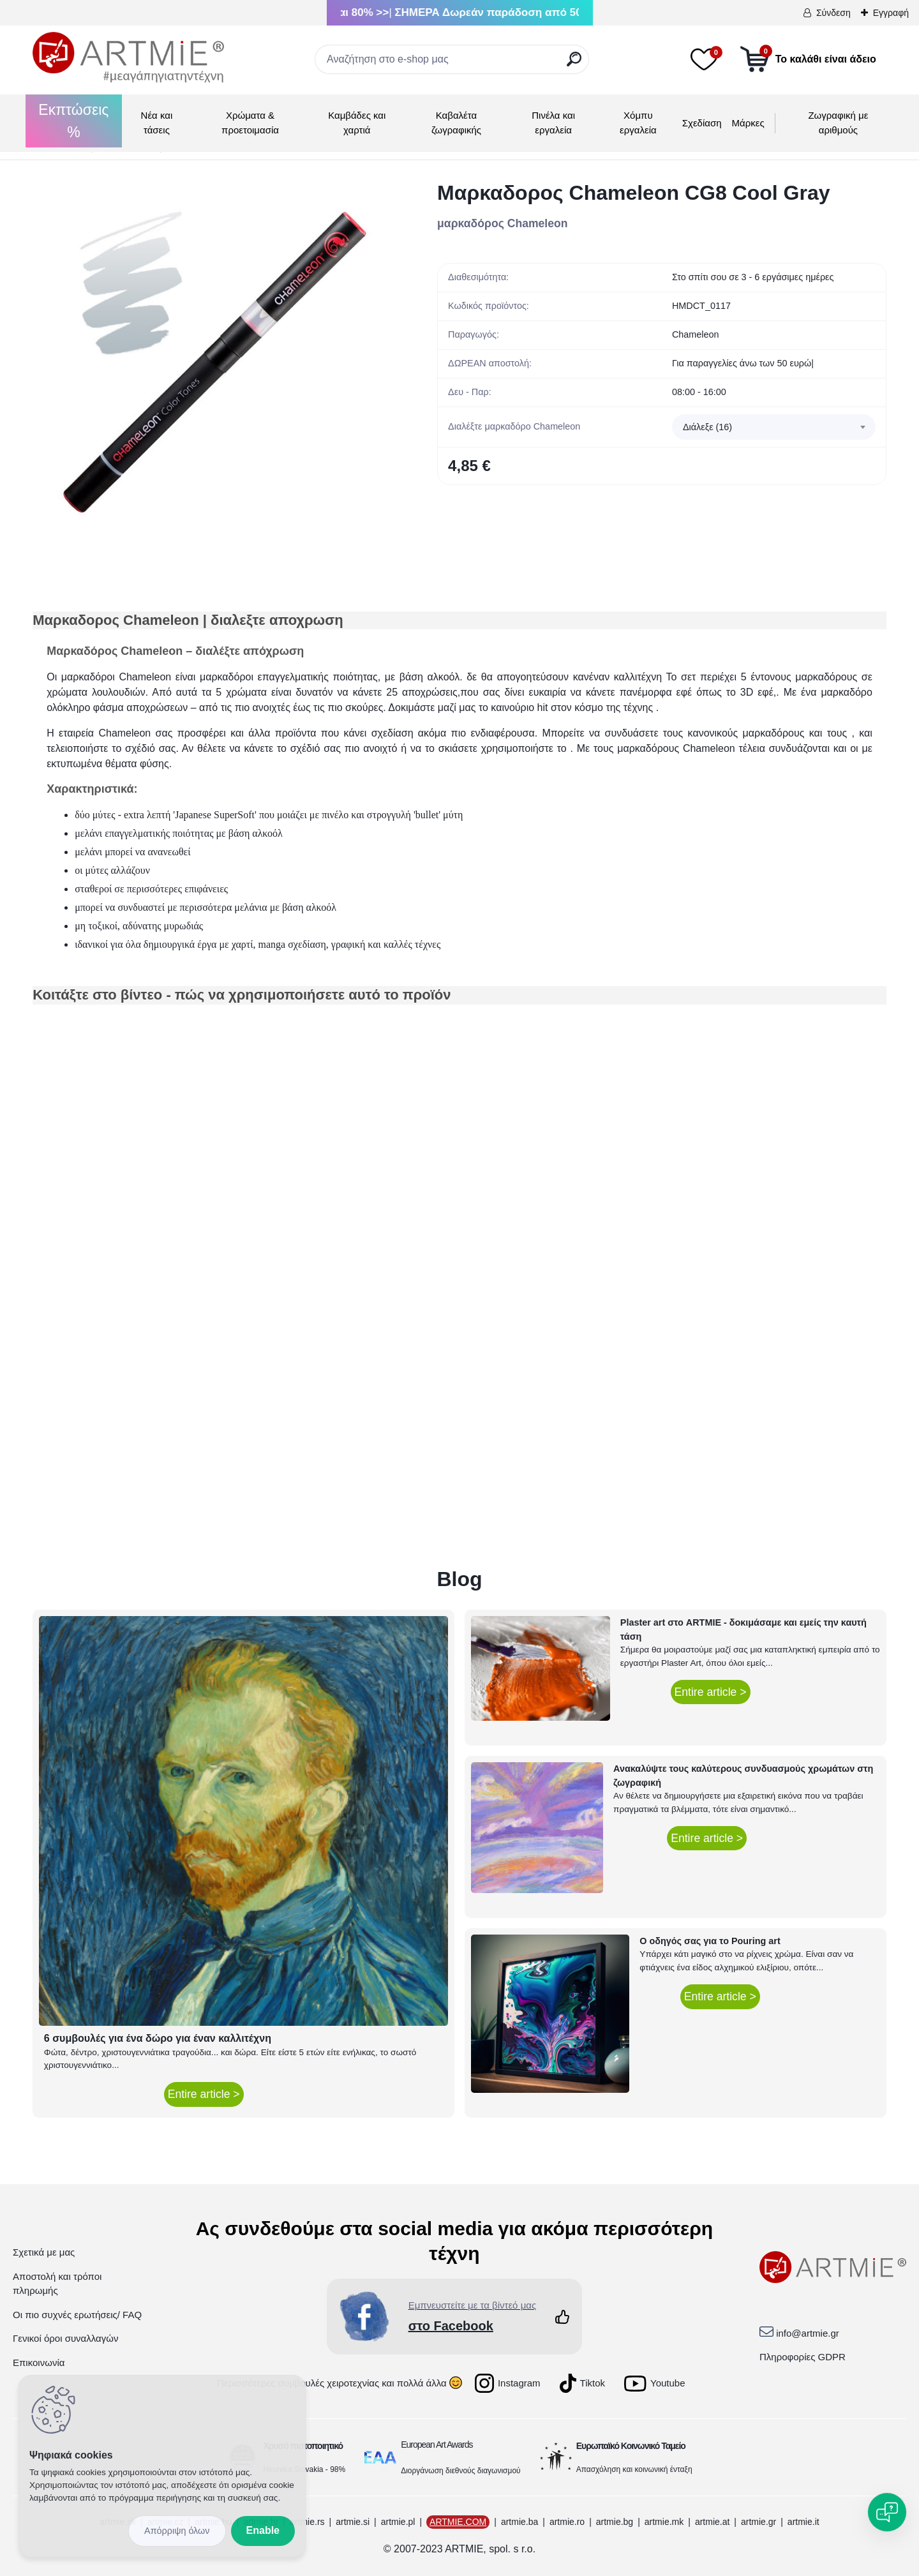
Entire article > (204, 2094)
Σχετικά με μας (44, 2252)
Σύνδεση (833, 13)
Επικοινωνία (38, 2362)
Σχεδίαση (702, 122)
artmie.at (712, 2522)
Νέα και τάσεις (157, 122)
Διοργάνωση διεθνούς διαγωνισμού (461, 2470)
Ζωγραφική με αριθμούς (838, 122)
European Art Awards (436, 2444)
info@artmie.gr (807, 2333)
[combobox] (774, 427)
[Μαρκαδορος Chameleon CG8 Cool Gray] (214, 362)
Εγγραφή (891, 13)
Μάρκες (748, 122)
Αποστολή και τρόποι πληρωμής (57, 2283)
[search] (574, 64)
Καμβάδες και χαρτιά (356, 122)
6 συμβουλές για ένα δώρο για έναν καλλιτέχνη (157, 2038)
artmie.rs (307, 2522)
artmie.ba (519, 2522)
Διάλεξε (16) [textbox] (707, 427)
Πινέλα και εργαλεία (553, 122)
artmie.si (353, 2522)
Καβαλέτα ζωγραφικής (456, 122)
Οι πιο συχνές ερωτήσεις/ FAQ (77, 2314)
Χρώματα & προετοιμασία (250, 122)
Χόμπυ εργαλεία (638, 122)
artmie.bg (614, 2522)
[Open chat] (887, 2512)
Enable (263, 2530)
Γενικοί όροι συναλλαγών (65, 2338)
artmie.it (803, 2522)
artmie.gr (758, 2522)
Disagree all (177, 2531)
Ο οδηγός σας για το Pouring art (709, 1941)
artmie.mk (664, 2522)
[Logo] (128, 57)
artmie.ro (567, 2522)
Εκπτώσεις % (73, 120)
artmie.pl (398, 2522)
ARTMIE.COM (458, 2522)
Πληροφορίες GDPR (802, 2356)
